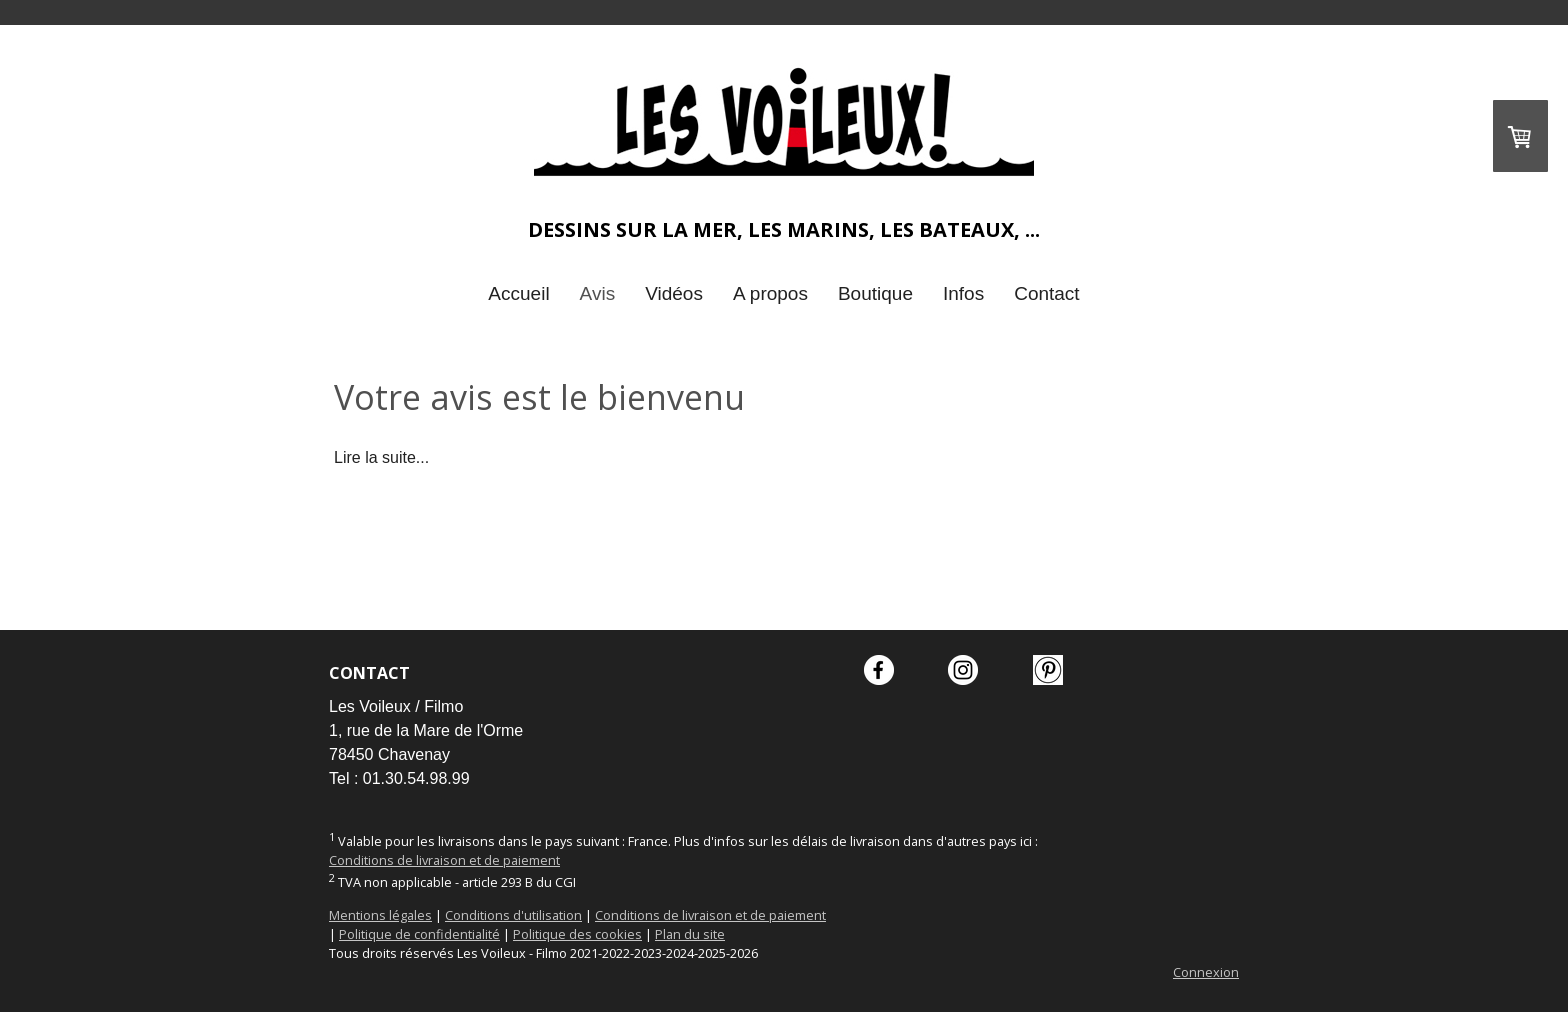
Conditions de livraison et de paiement (444, 860)
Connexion (1206, 972)
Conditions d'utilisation (513, 915)
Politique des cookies (577, 934)
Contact (1046, 293)
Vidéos (674, 293)
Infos (963, 293)
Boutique (875, 293)
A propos (770, 293)
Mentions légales (380, 915)
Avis (598, 293)
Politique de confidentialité (419, 934)
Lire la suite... (381, 457)
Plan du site (690, 934)
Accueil (518, 293)
